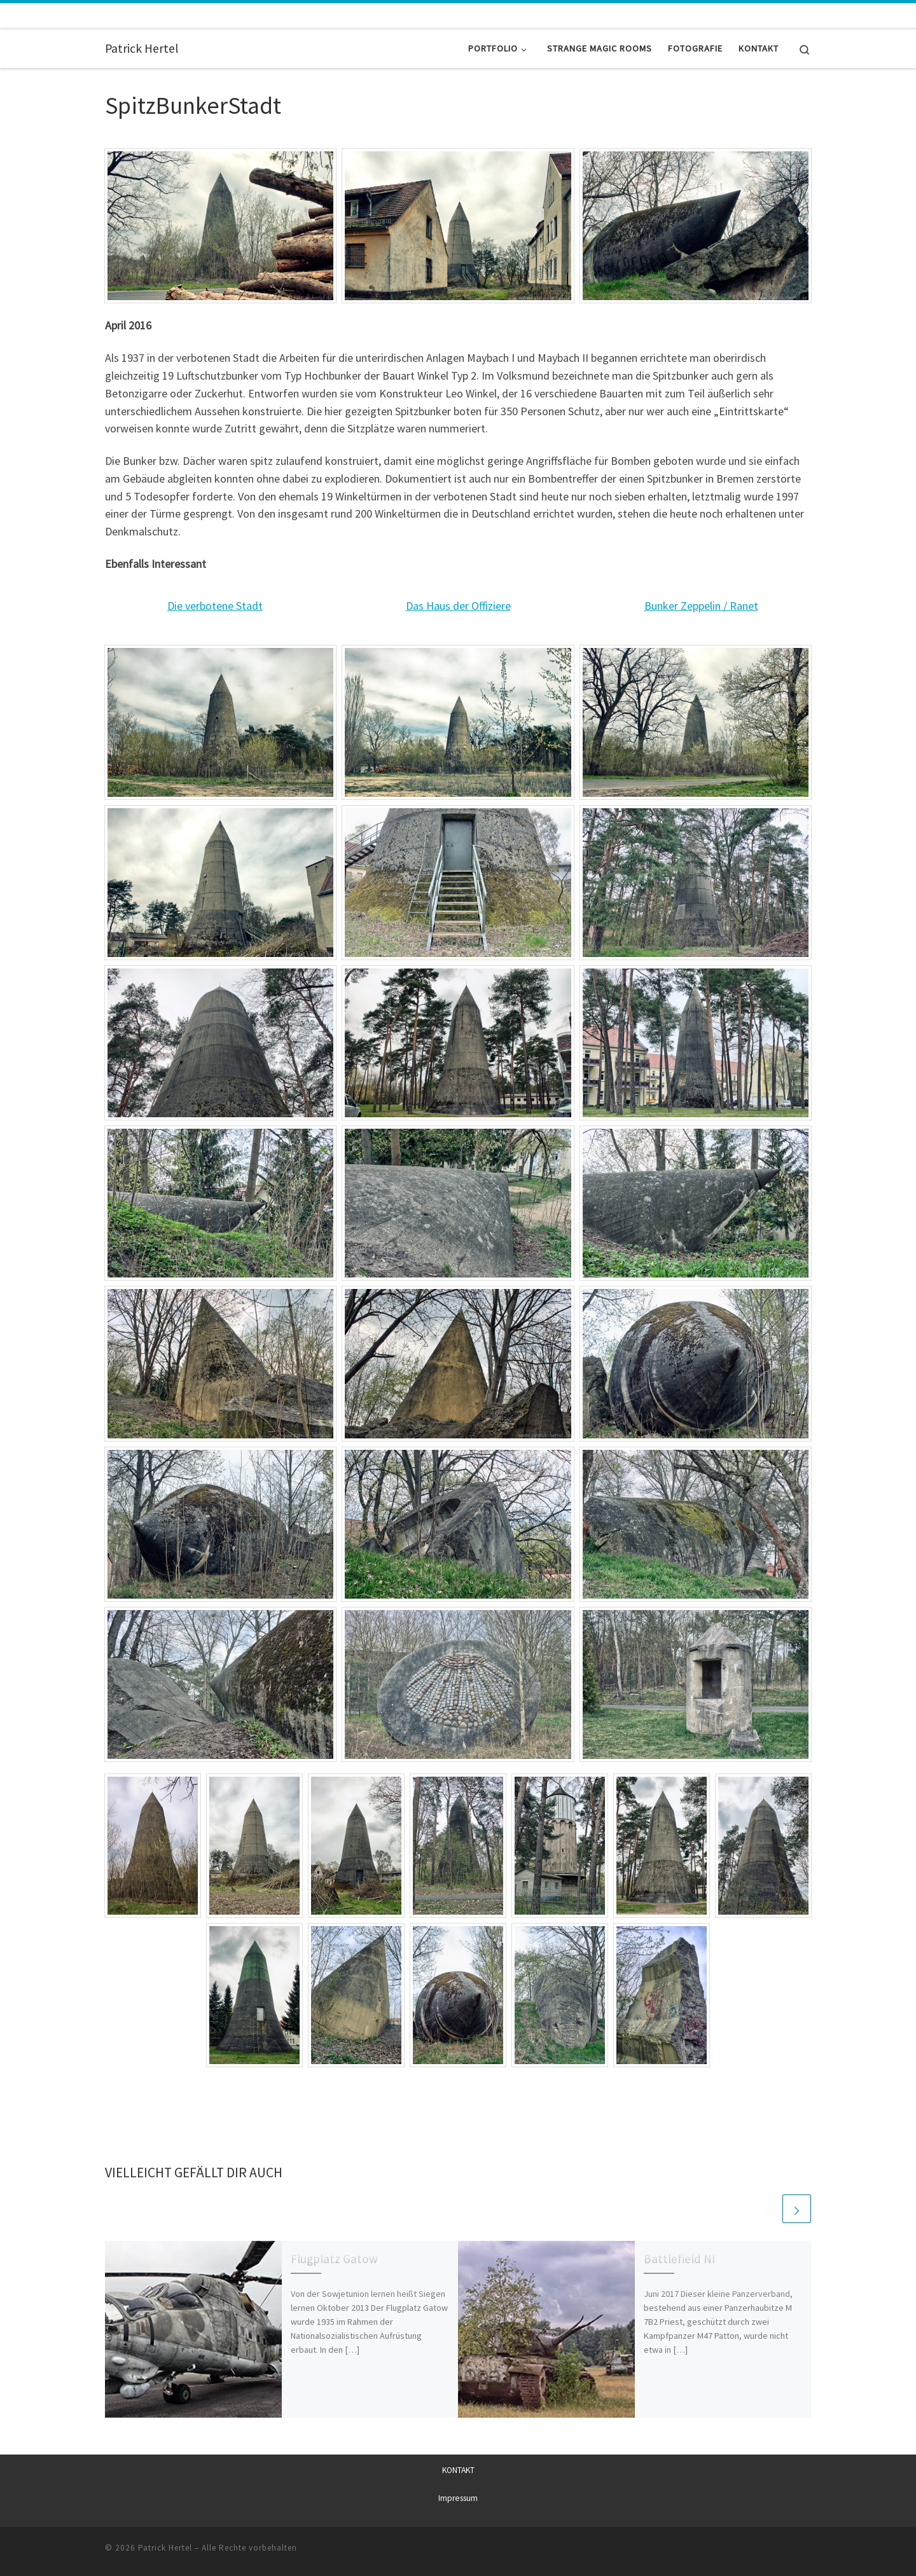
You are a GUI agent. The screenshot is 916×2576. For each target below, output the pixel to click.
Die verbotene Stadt (215, 605)
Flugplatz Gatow (334, 2258)
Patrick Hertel (165, 2547)
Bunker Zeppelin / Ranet (701, 605)
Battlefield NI (679, 2258)
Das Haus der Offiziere (458, 605)
